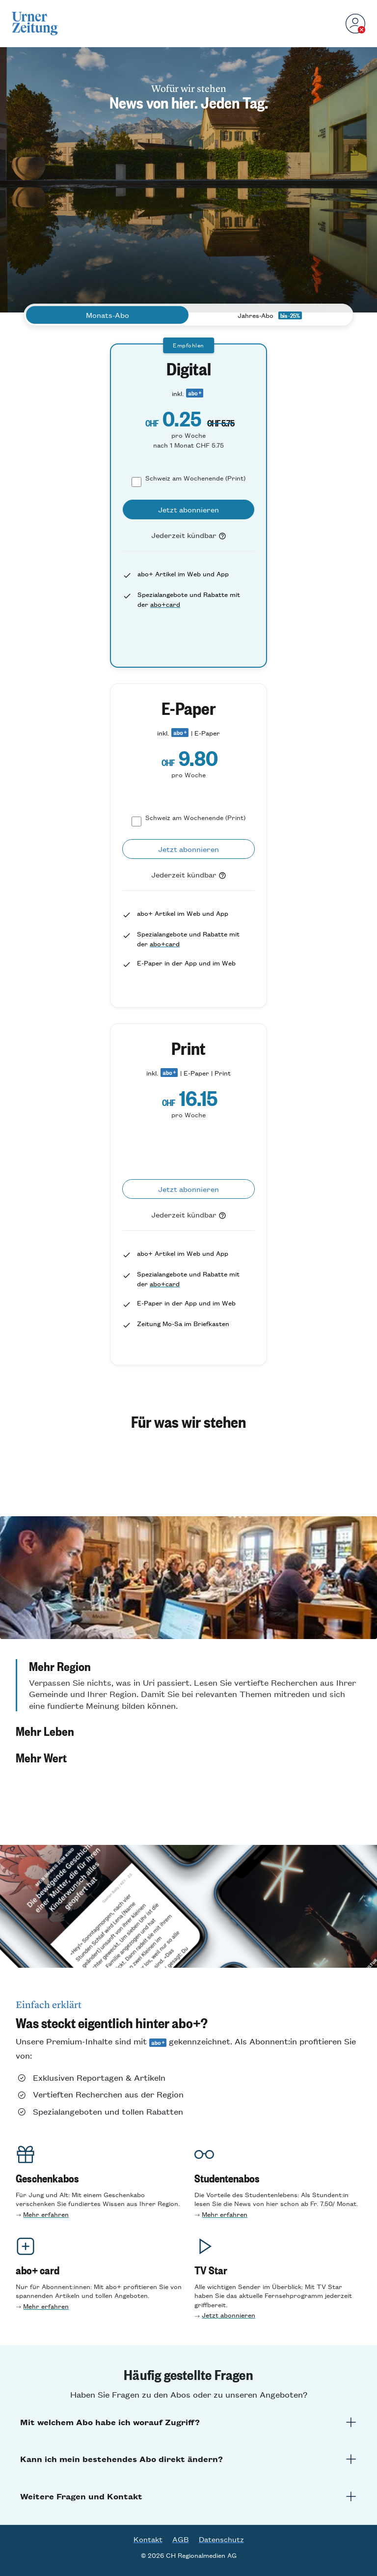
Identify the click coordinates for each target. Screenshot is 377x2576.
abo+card (165, 604)
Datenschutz (221, 2539)
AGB (180, 2539)
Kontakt (148, 2539)
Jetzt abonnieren (228, 2315)
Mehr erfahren (46, 2214)
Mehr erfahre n (224, 2214)
